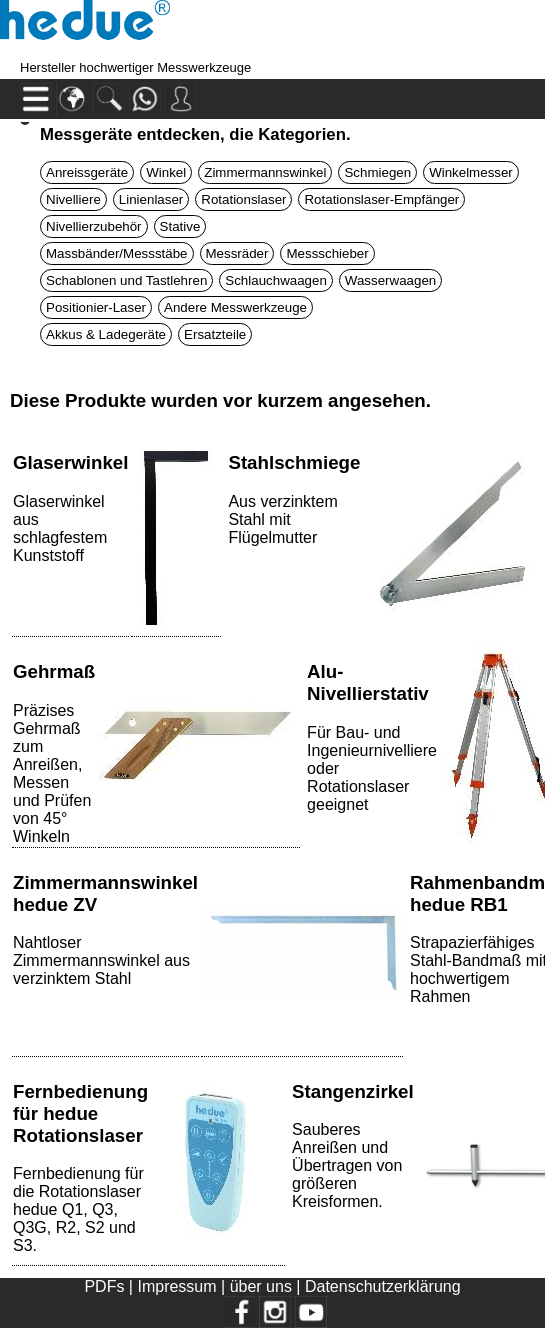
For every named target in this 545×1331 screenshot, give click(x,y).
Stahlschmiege (294, 462)
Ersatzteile (215, 334)
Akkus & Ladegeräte (106, 334)
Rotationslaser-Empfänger (381, 199)
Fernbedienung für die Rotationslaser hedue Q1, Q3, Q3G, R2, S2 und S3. (78, 1209)
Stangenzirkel (353, 1091)
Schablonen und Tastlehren (126, 280)
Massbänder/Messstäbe (117, 253)
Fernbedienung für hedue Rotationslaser (80, 1113)
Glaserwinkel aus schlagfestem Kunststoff (60, 528)
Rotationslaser (243, 199)
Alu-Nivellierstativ (368, 682)
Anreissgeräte (87, 172)
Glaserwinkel (70, 462)
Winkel (166, 172)
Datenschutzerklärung (383, 1286)
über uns (261, 1286)
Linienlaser (151, 199)
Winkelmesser (471, 172)
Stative (180, 226)
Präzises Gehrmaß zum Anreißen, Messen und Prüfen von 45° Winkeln (52, 773)
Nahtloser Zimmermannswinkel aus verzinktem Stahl (101, 960)
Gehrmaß (54, 671)
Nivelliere (73, 199)
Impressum (176, 1286)
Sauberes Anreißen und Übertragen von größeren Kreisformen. (347, 1165)
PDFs (104, 1286)
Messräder (237, 253)
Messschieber (327, 253)
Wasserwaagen (390, 280)
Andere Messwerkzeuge (235, 307)
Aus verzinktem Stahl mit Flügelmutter (282, 519)
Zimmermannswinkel (265, 172)
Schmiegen (377, 172)
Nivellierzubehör (94, 226)
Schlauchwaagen (276, 280)
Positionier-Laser (96, 307)
